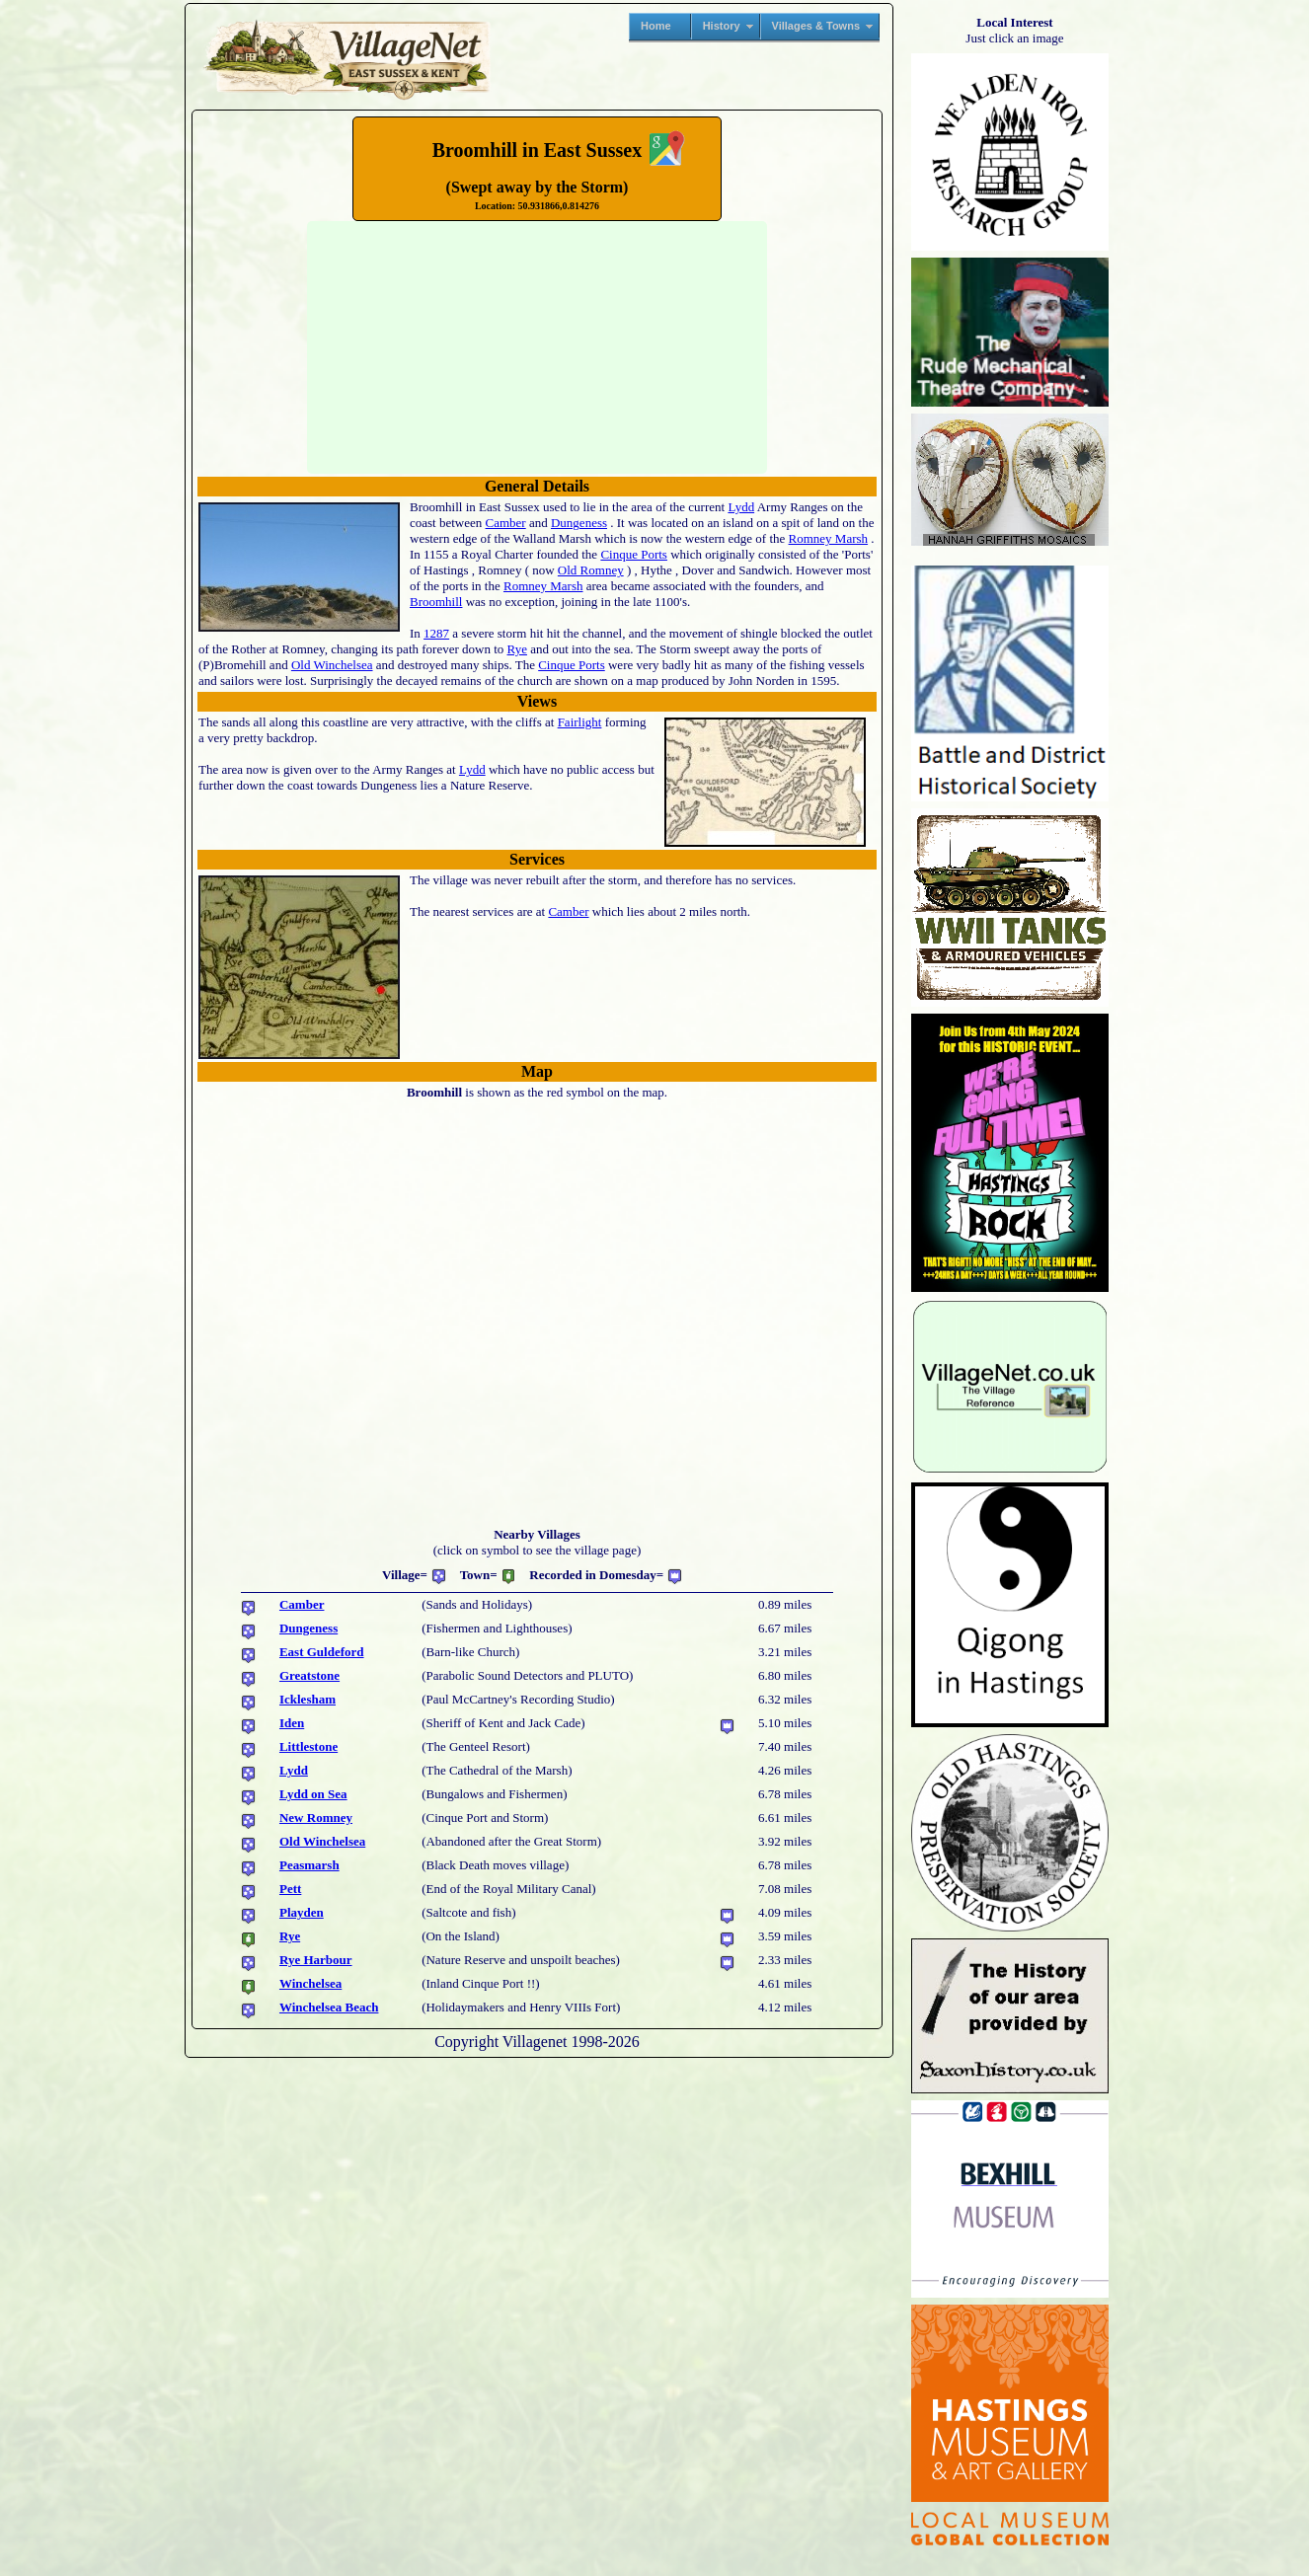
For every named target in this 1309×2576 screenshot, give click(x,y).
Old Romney (591, 570)
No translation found (537, 347)
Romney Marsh (829, 538)
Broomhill (436, 601)
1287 (436, 633)
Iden (291, 1722)
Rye (517, 649)
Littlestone (308, 1746)
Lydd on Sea (313, 1793)
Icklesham (307, 1699)
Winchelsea (310, 1983)
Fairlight (580, 722)
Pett (290, 1888)
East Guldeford (321, 1651)
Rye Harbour (315, 1959)
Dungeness (579, 522)
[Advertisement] (92, 302)
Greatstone (309, 1675)
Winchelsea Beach (329, 2007)
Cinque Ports (633, 554)
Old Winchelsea (332, 664)
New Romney (315, 1817)
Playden (301, 1912)
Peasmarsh (309, 1864)
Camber (506, 522)
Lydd (741, 506)
